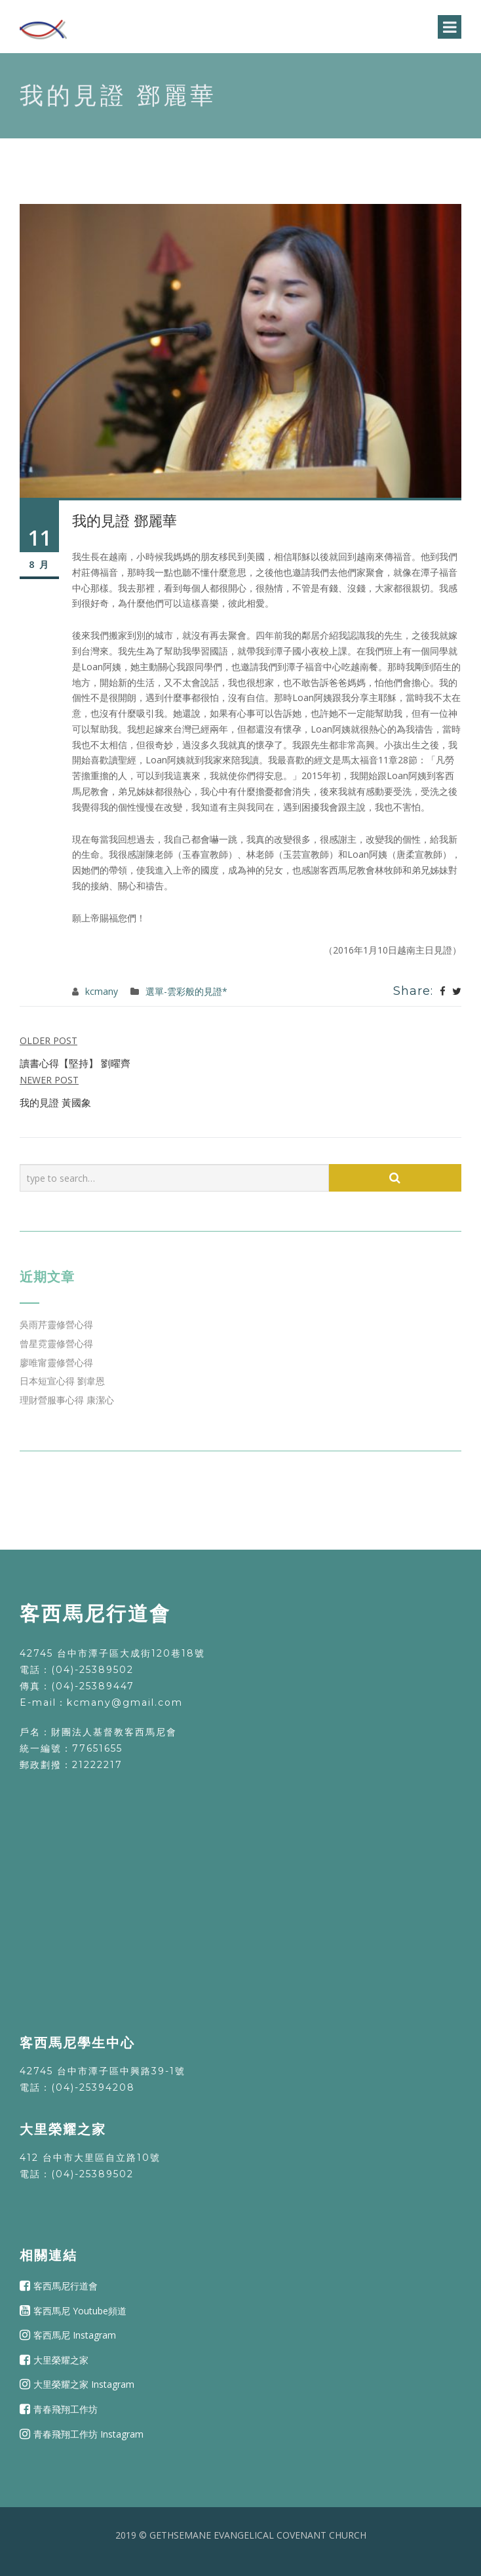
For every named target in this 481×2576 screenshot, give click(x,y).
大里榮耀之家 (60, 2360)
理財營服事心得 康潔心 (67, 1400)
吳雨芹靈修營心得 (56, 1324)
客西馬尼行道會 (65, 2286)
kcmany (101, 991)
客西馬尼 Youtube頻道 (79, 2310)
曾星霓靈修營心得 (56, 1343)
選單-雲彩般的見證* (186, 991)
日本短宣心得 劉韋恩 (62, 1381)
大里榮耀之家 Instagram (83, 2384)
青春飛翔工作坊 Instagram (88, 2433)
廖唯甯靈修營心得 (56, 1362)
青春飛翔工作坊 (65, 2409)
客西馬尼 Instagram (74, 2335)
